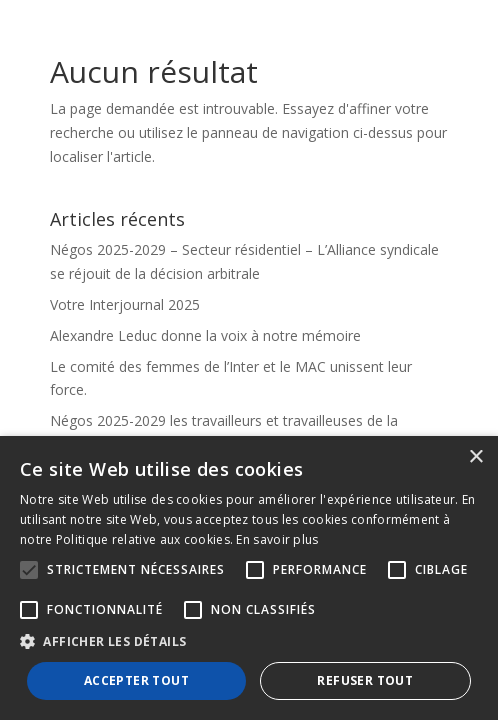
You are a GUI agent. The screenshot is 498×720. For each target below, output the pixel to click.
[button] (249, 642)
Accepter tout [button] (136, 680)
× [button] (475, 457)
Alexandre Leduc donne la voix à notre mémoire (205, 335)
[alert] (249, 578)
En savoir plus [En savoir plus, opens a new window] (277, 539)
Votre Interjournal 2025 (125, 304)
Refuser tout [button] (365, 680)
